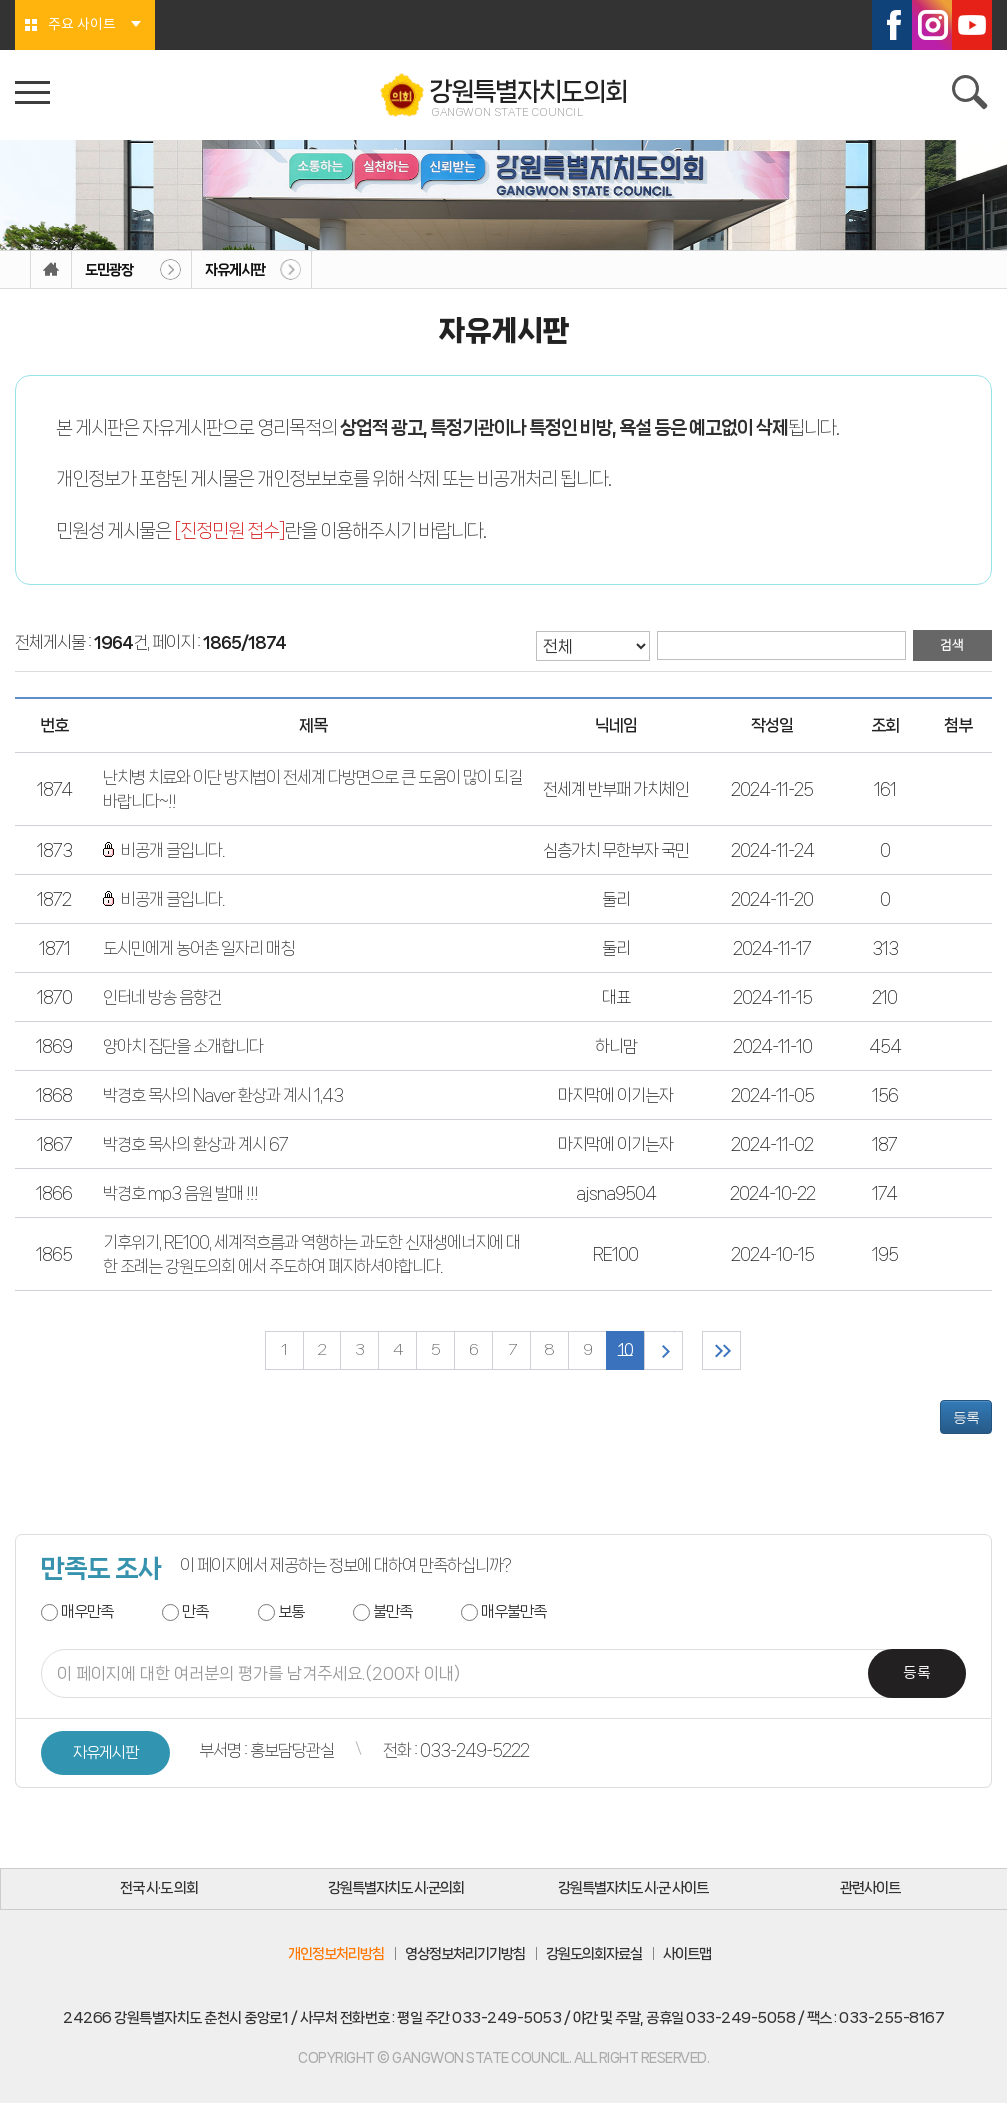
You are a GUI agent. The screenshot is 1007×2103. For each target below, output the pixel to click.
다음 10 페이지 (663, 1350)
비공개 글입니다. (163, 850)
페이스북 (892, 25)
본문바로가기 (0, 0)
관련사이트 (870, 1889)
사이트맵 (687, 1954)
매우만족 (87, 1611)
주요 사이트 (82, 25)
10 (625, 1350)
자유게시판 (235, 270)
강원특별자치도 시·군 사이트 (633, 1889)
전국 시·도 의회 (159, 1889)
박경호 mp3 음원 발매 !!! (180, 1193)
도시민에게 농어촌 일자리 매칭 (198, 948)
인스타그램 (932, 25)
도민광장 (109, 270)
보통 (291, 1611)
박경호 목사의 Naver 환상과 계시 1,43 (223, 1095)
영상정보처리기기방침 (465, 1954)
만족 (195, 1611)
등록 (966, 1417)
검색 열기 (972, 95)
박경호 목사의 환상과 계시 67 (195, 1144)
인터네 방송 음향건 (162, 997)
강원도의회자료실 (594, 1954)
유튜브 (972, 25)
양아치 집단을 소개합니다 (183, 1046)
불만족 (392, 1611)
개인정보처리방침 (336, 1954)
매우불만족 (513, 1611)
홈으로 (51, 270)
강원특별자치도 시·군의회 (396, 1889)
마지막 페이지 (722, 1350)
